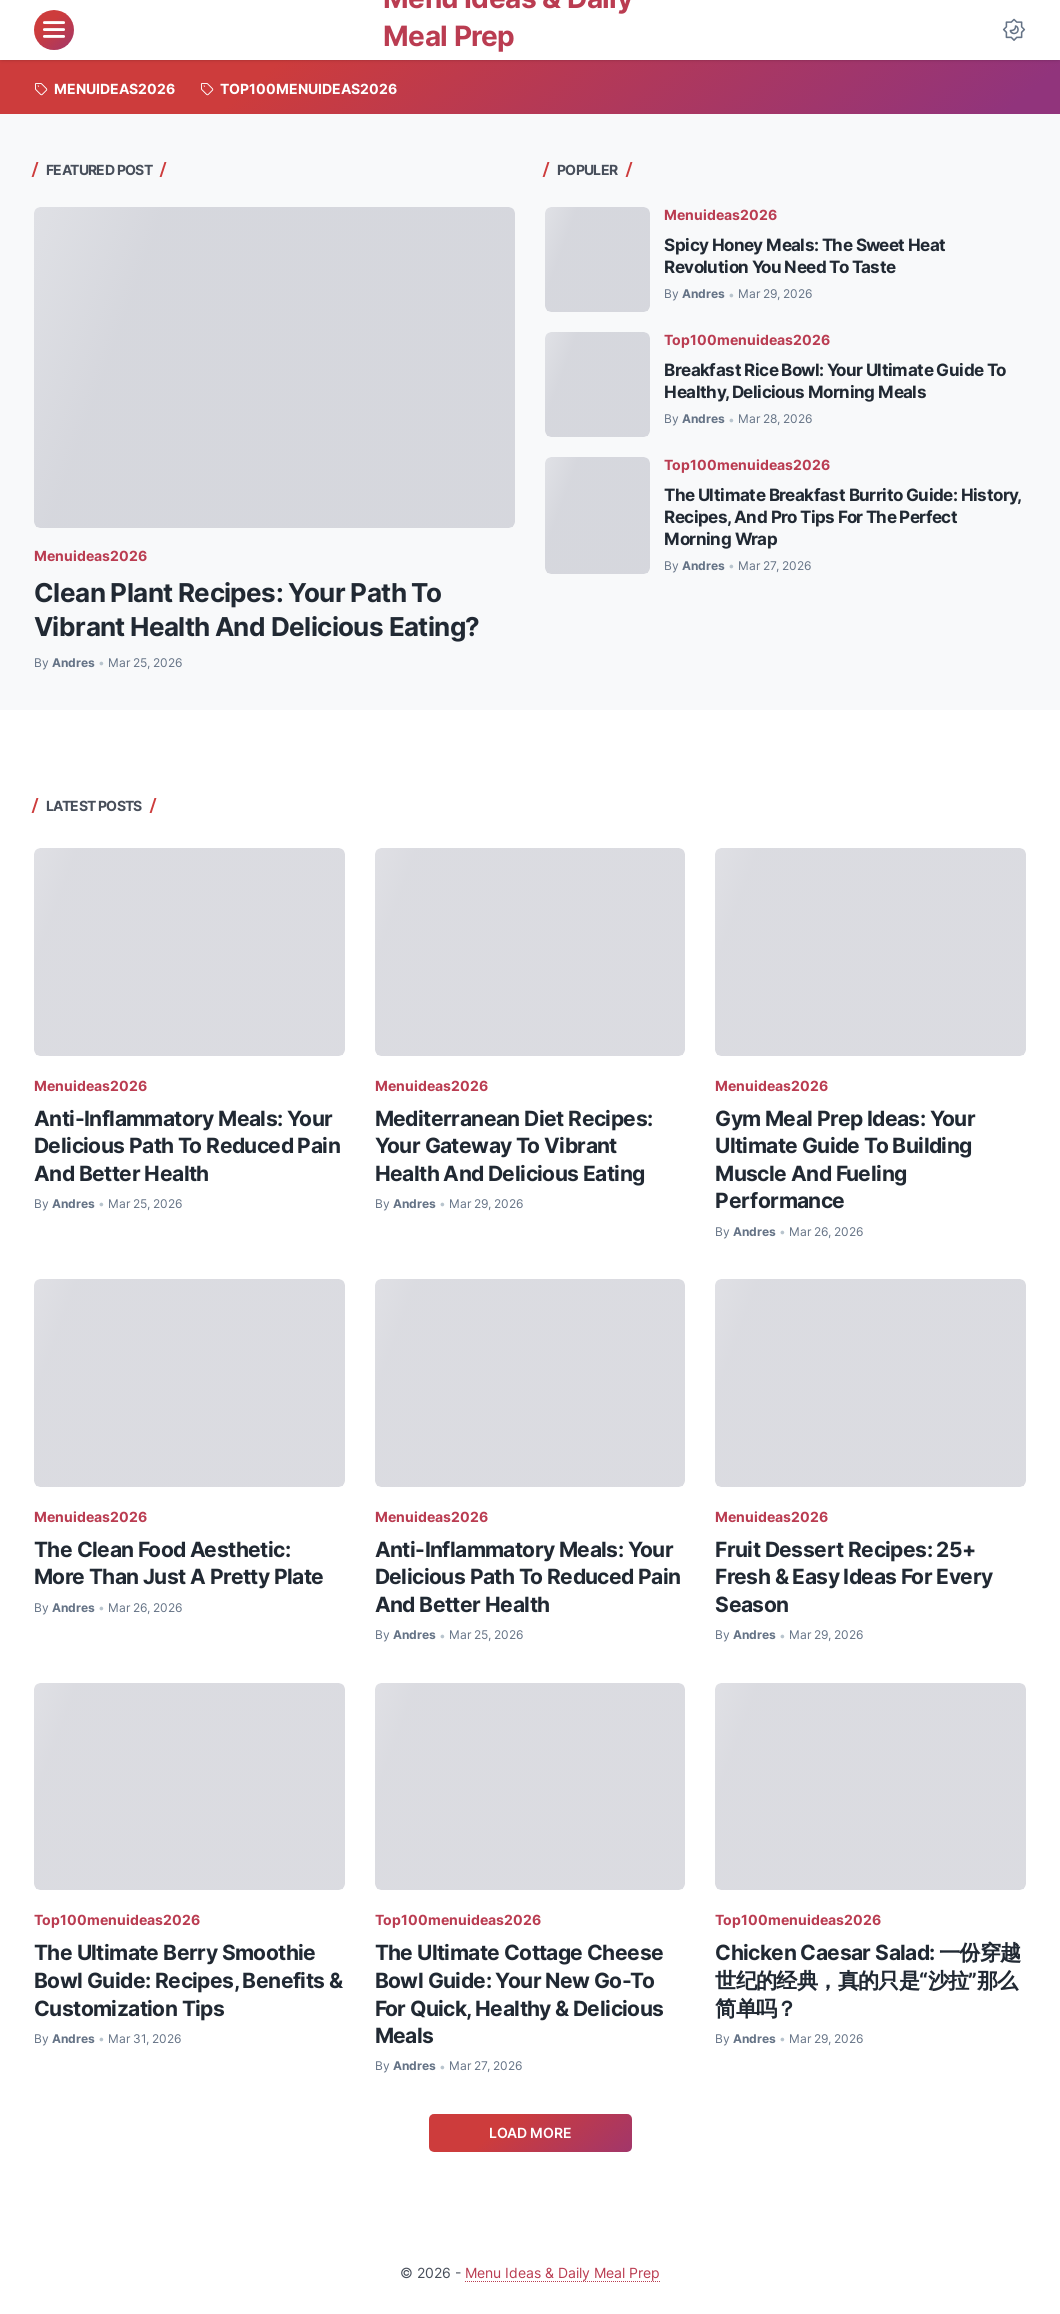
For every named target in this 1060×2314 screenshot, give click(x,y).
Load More (530, 2132)
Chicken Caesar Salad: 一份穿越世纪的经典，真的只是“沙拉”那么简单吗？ (867, 1980)
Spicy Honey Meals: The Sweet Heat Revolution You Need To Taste (804, 255)
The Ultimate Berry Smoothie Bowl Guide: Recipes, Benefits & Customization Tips (188, 1980)
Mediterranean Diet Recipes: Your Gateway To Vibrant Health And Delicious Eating (514, 1146)
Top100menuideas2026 (747, 339)
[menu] (54, 30)
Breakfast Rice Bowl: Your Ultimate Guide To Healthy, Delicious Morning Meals (834, 380)
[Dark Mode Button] (1014, 30)
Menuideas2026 (90, 555)
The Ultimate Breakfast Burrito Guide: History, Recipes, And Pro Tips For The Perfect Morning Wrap (842, 516)
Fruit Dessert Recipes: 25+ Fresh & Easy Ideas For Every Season (853, 1577)
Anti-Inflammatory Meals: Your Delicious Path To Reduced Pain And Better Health (187, 1146)
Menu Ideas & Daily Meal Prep (562, 2272)
